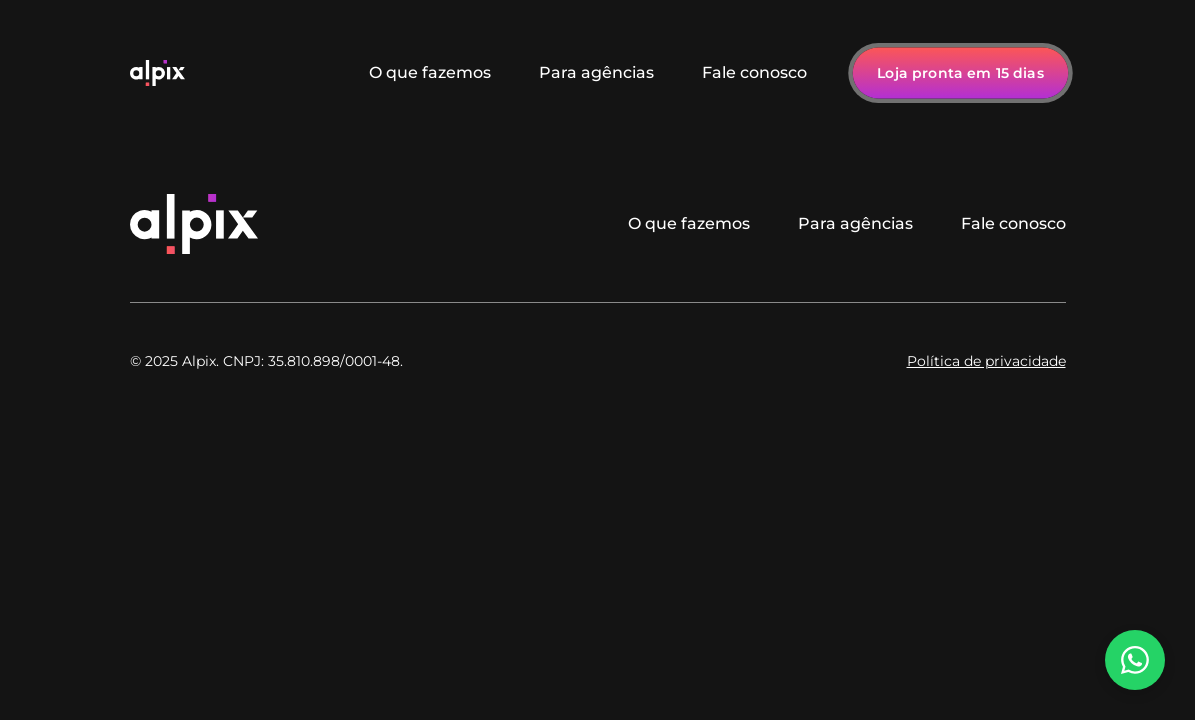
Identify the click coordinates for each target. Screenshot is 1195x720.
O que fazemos (430, 72)
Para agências (596, 72)
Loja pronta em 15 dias (960, 73)
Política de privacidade (986, 361)
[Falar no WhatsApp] (1135, 660)
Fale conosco (754, 72)
